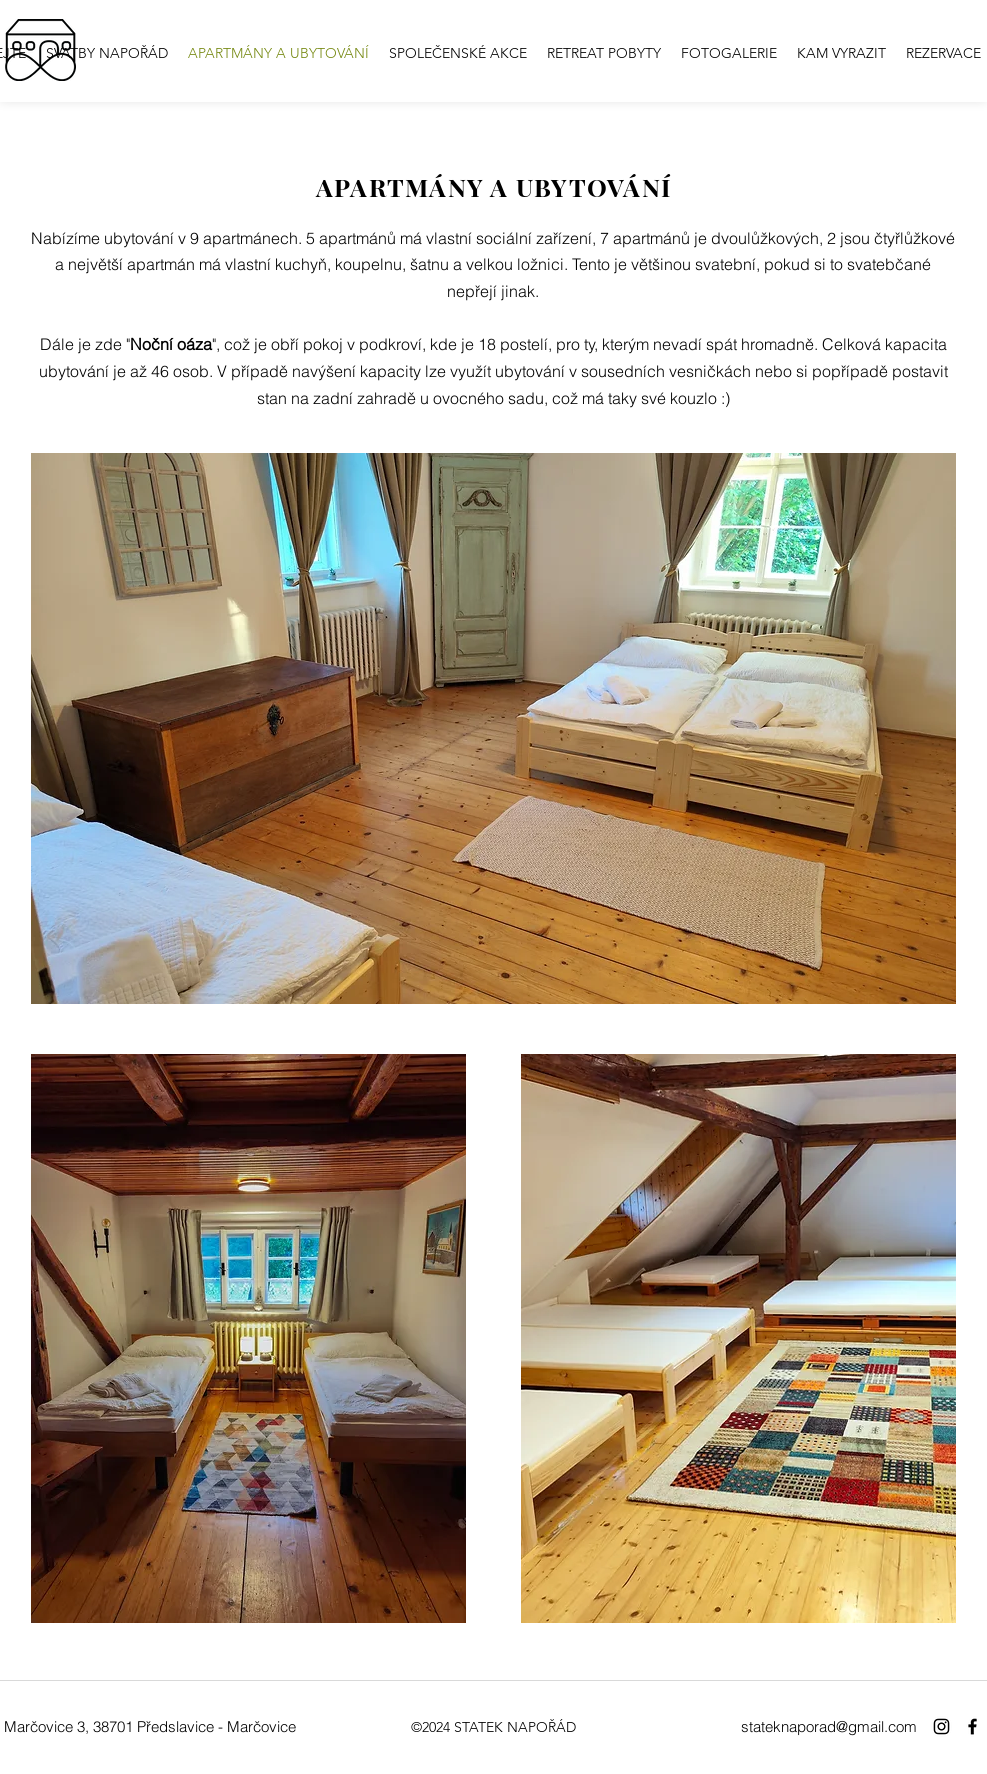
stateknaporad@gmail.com (829, 1726)
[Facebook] (972, 1726)
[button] (729, 53)
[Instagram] (941, 1726)
